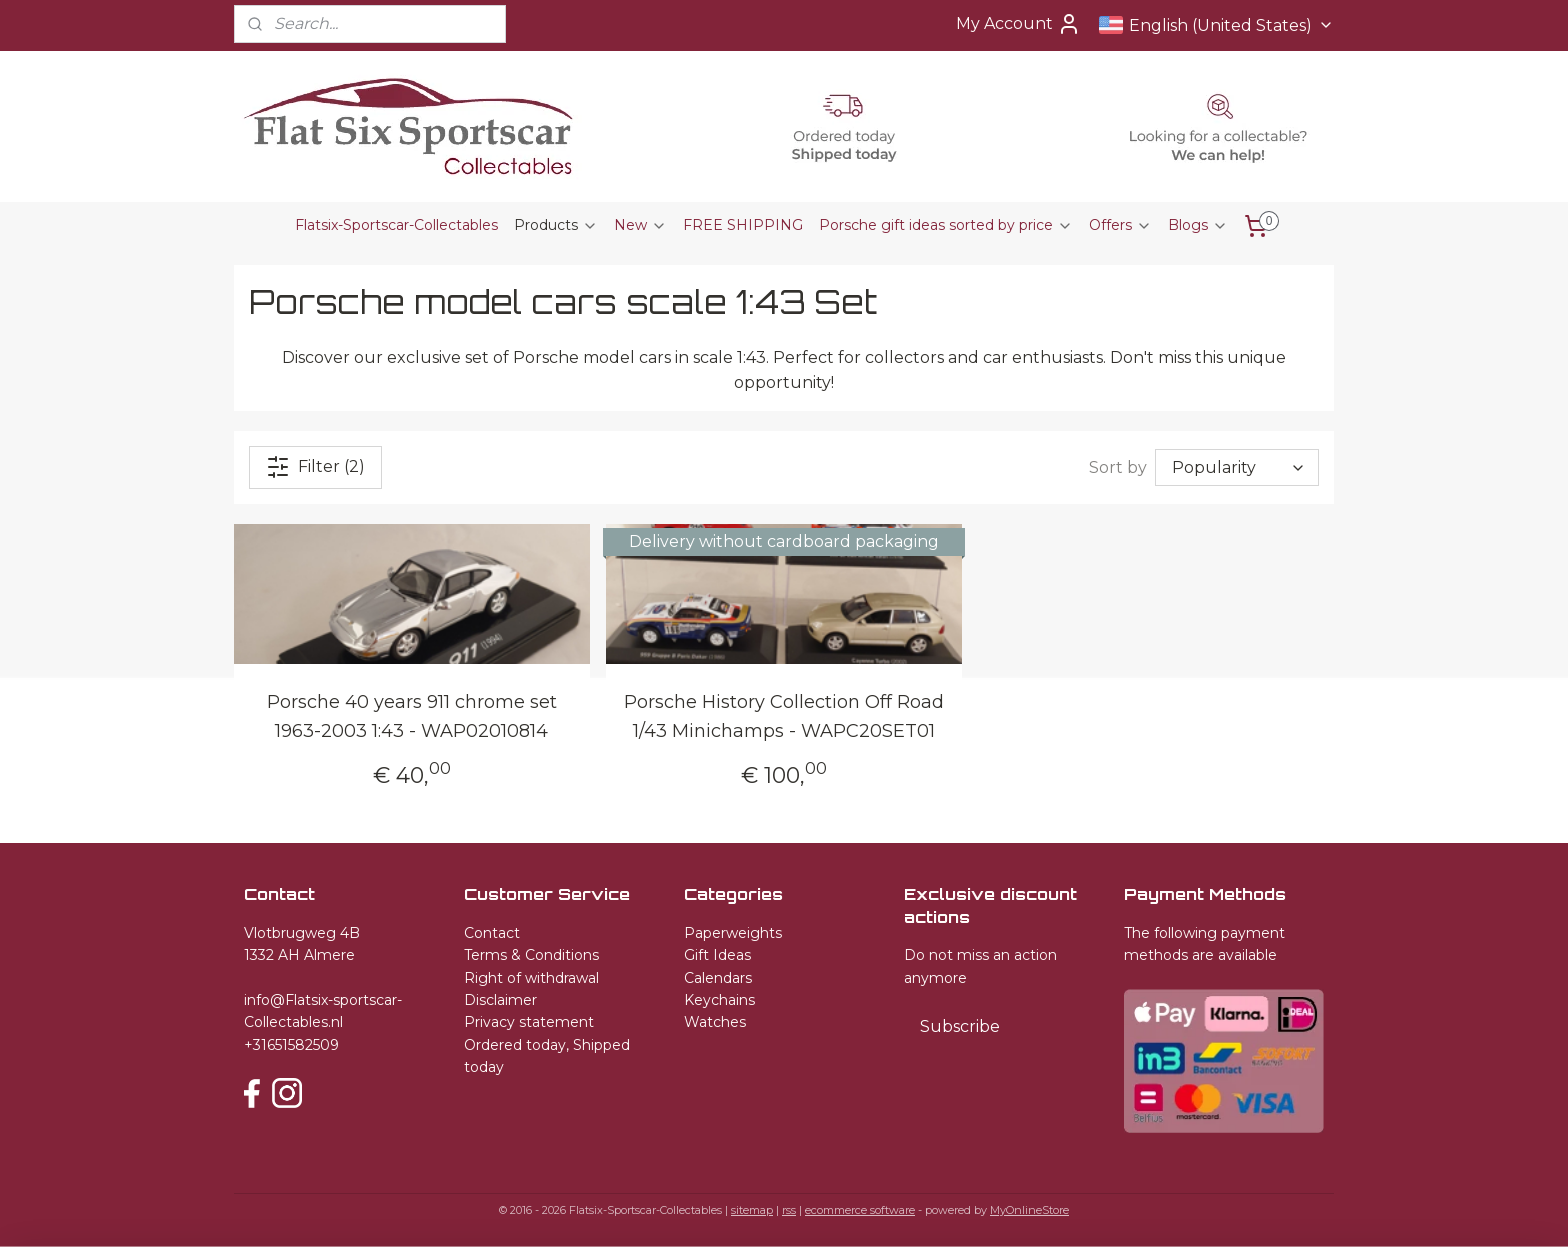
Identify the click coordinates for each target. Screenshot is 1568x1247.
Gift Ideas (717, 955)
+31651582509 (291, 1045)
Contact (492, 933)
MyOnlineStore (1029, 1210)
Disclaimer (500, 1000)
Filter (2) (315, 467)
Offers (1120, 225)
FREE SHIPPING (743, 225)
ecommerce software (860, 1210)
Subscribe (960, 1026)
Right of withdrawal (531, 978)
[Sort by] (1237, 467)
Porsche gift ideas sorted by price (946, 225)
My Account (1018, 24)
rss (789, 1210)
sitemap (752, 1210)
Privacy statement (529, 1022)
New (640, 225)
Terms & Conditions (531, 955)
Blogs (1198, 225)
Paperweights (733, 933)
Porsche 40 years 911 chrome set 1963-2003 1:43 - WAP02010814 (412, 716)
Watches (715, 1022)
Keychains (719, 1000)
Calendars (718, 978)
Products (556, 225)
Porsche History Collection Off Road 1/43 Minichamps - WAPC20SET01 (784, 716)
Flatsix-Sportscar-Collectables (396, 225)
